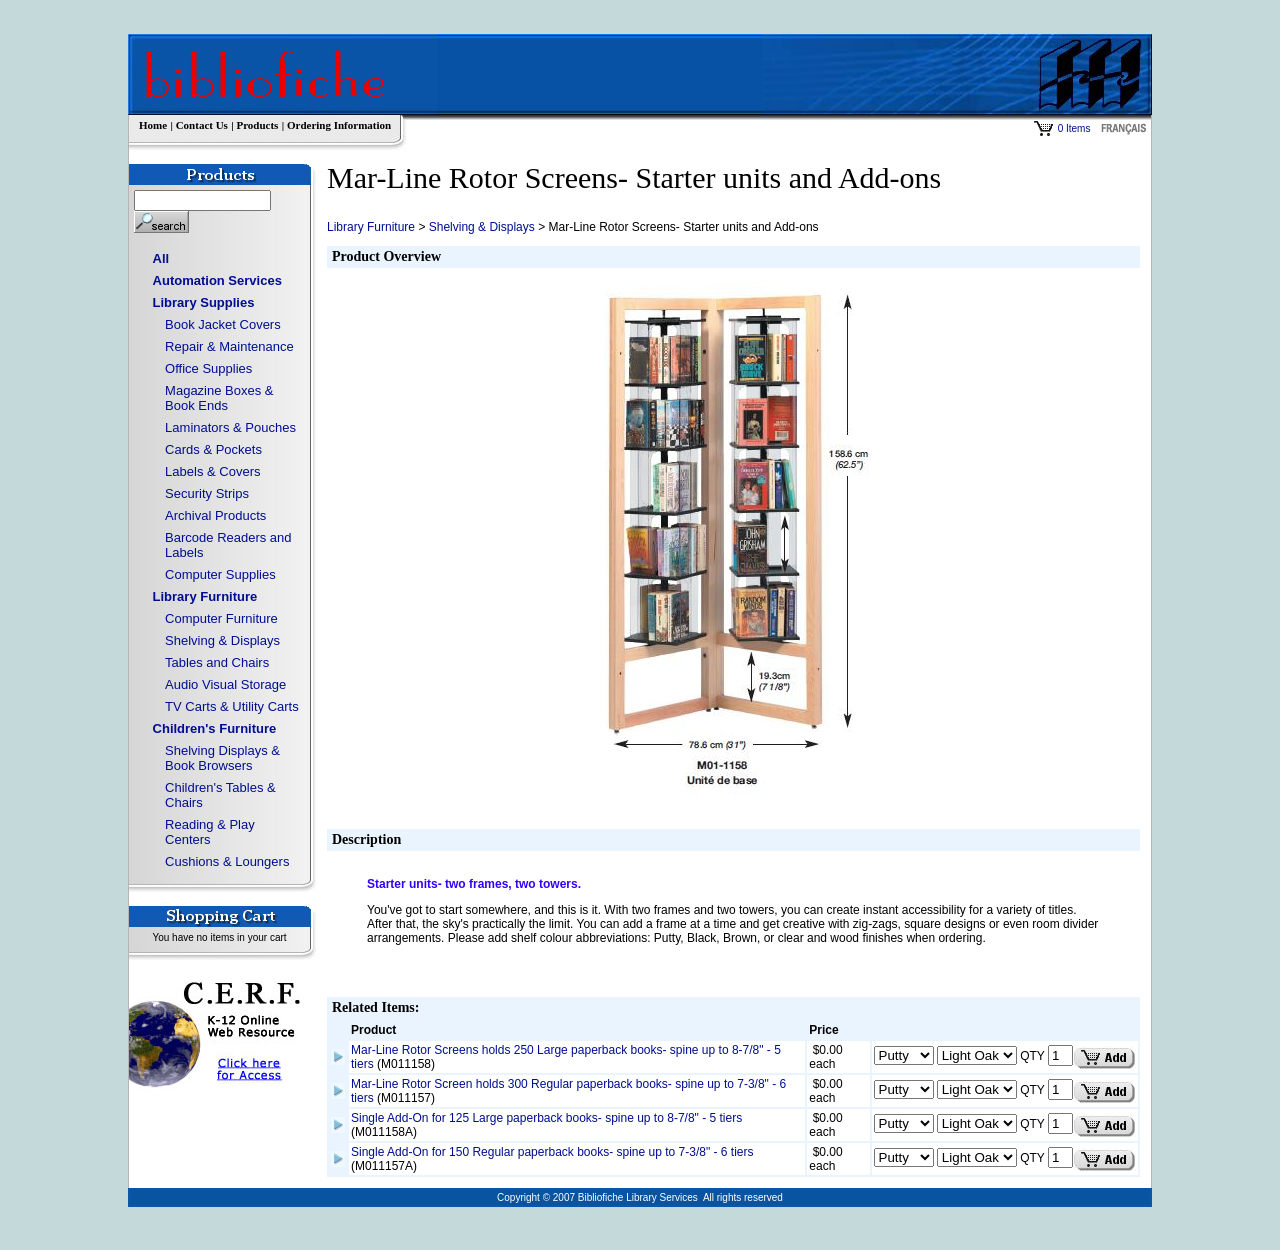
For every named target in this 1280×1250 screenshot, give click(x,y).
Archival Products (215, 515)
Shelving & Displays (222, 640)
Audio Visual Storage (225, 684)
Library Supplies (204, 302)
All (161, 258)
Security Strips (207, 493)
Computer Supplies (220, 574)
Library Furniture (205, 596)
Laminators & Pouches (230, 427)
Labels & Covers (212, 471)
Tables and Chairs (217, 662)
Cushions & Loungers (227, 861)
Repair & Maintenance (229, 346)
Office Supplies (208, 368)
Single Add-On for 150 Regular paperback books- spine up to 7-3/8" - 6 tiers (552, 1152)
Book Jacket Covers (223, 324)
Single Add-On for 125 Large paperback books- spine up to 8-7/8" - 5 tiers (546, 1118)
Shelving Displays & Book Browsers (222, 758)
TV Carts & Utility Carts (232, 706)
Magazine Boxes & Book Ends (219, 398)
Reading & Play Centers (210, 832)
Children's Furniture (215, 728)
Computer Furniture (221, 618)
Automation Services (217, 280)
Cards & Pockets (213, 449)
